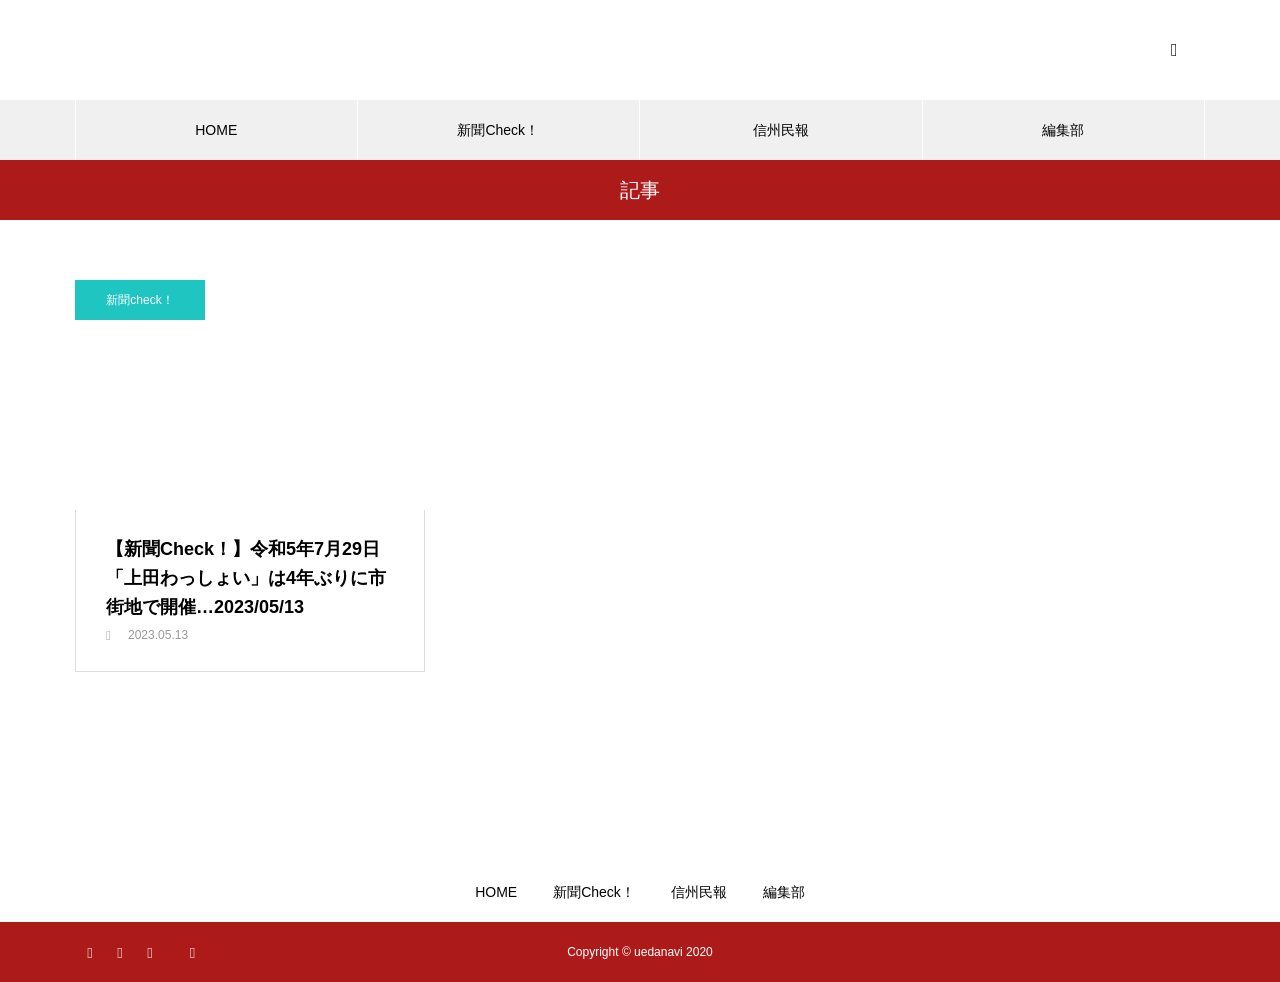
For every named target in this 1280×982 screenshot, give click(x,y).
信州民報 (781, 130)
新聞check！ (139, 300)
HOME (216, 130)
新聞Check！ (498, 130)
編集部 (1063, 130)
